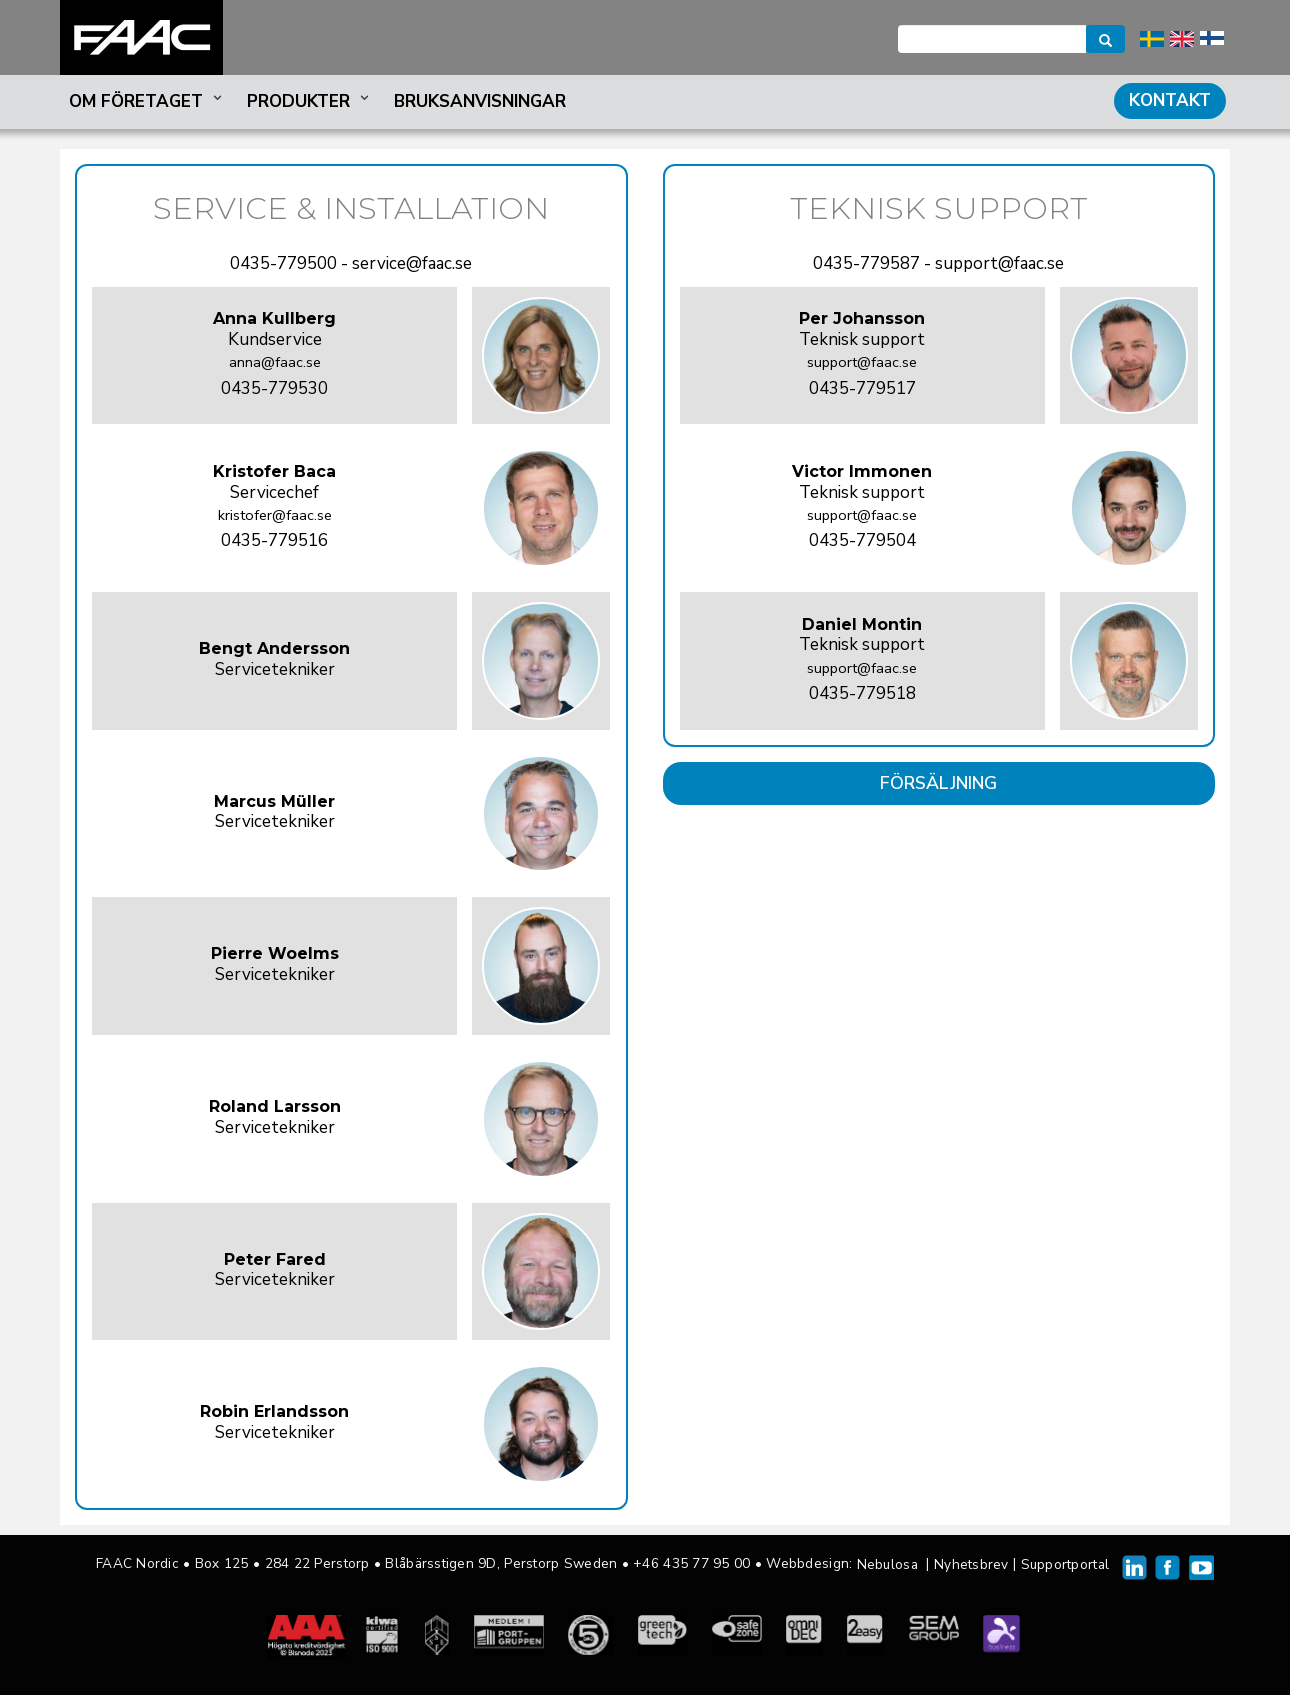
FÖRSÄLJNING (938, 783)
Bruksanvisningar (480, 101)
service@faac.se (412, 263)
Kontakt (1170, 100)
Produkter (310, 101)
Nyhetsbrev (971, 1564)
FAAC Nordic (141, 37)
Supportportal (1065, 1564)
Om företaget (147, 101)
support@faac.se (999, 263)
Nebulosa (887, 1564)
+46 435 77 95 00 (691, 1563)
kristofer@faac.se (275, 515)
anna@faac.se (275, 362)
